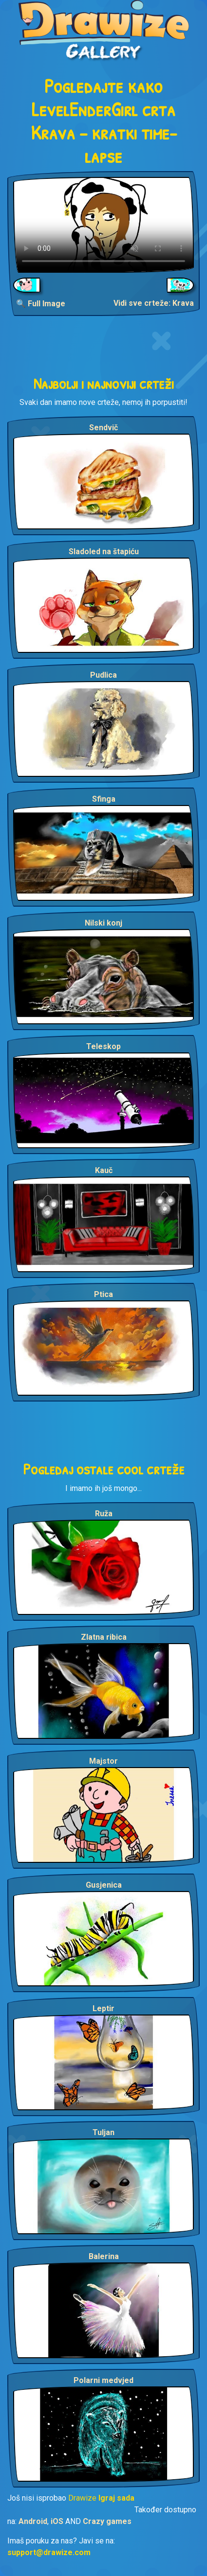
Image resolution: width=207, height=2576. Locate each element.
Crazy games (107, 2521)
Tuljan (103, 2132)
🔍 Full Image (40, 303)
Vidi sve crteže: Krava (153, 303)
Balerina (104, 2256)
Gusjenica (104, 1885)
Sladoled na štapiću (104, 551)
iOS (57, 2521)
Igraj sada (116, 2498)
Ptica (103, 1294)
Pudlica (103, 675)
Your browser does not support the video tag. (103, 225)
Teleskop (103, 1046)
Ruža (104, 1513)
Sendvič (103, 427)
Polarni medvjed (103, 2380)
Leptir (103, 2008)
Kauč (104, 1170)
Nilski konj (103, 923)
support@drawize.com (49, 2552)
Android (33, 2521)
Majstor (103, 1761)
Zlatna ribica (104, 1637)
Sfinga (103, 799)
